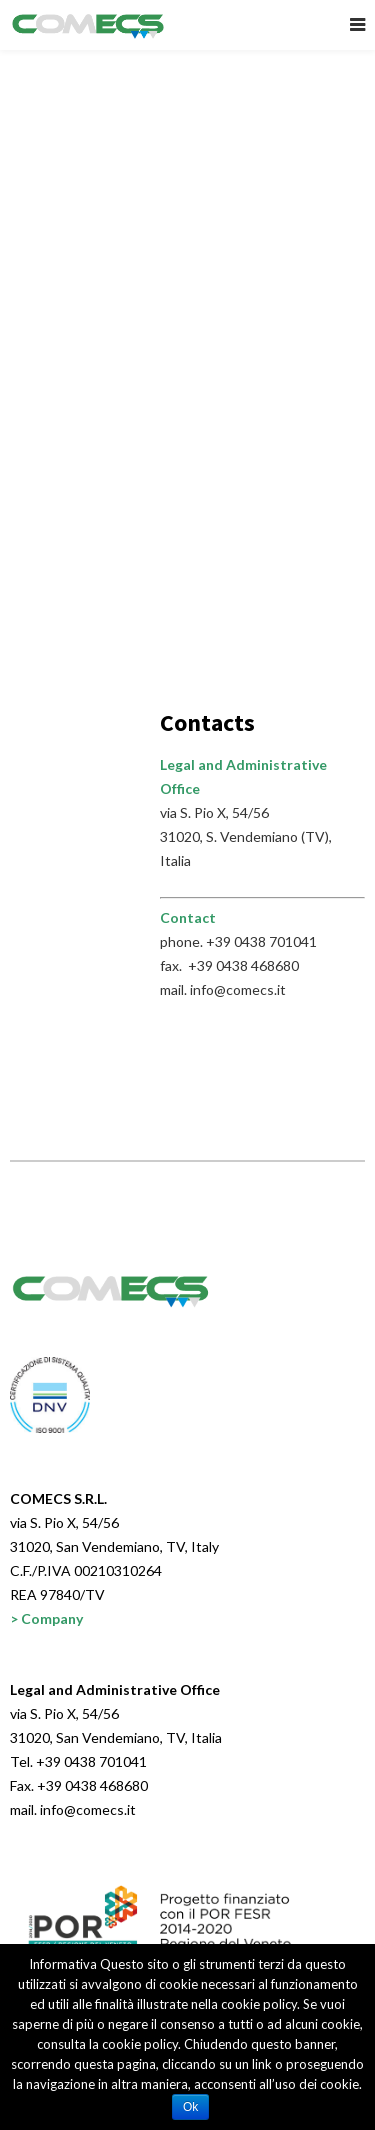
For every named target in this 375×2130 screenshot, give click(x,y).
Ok (190, 2107)
